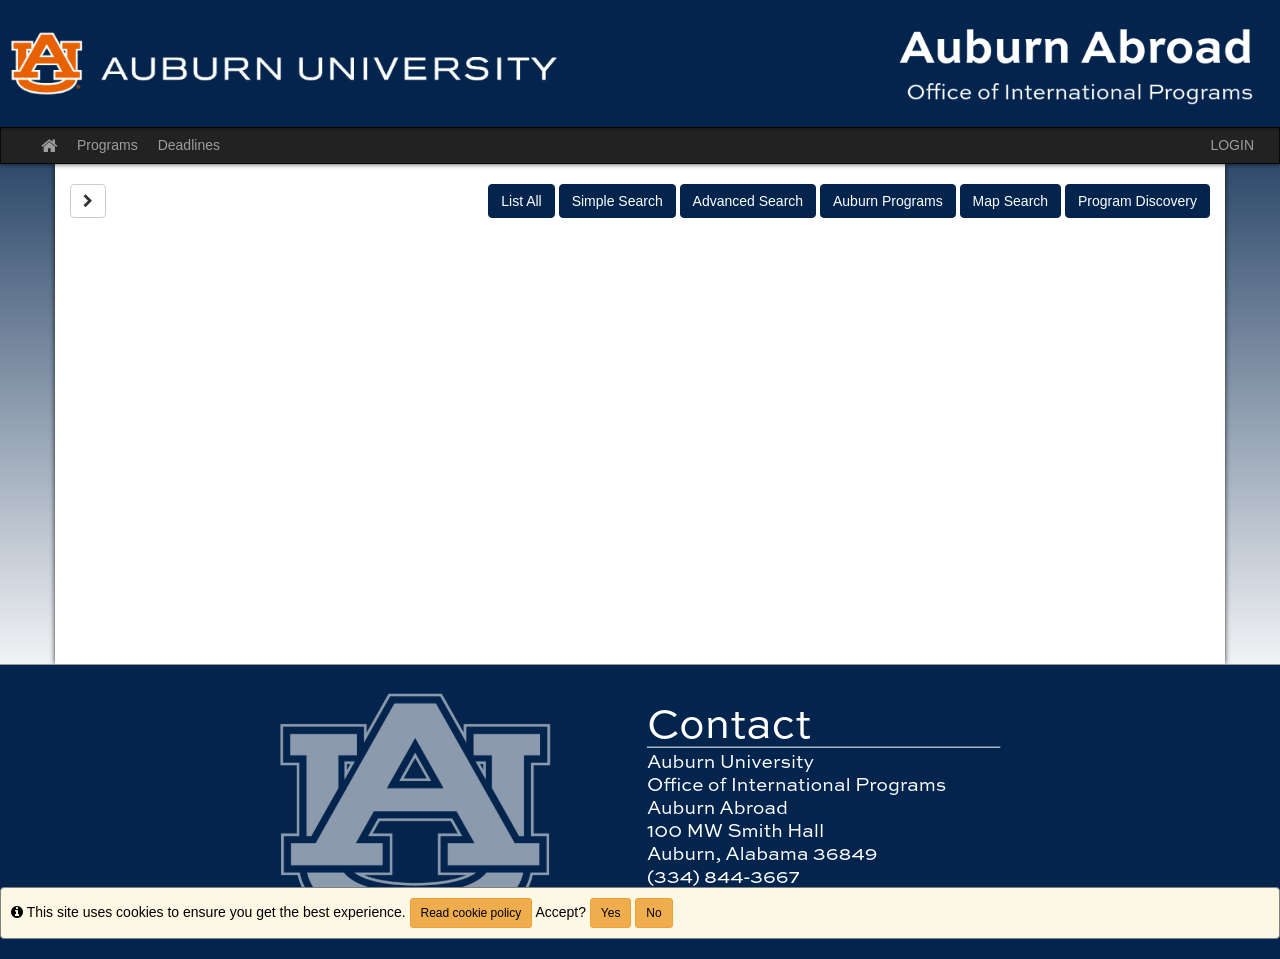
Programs (107, 145)
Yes (611, 913)
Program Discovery (1137, 201)
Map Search (1010, 201)
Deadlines (189, 145)
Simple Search (617, 201)
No (653, 913)
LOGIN (1232, 145)
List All (521, 201)
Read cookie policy (471, 913)
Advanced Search (748, 201)
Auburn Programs (888, 201)
